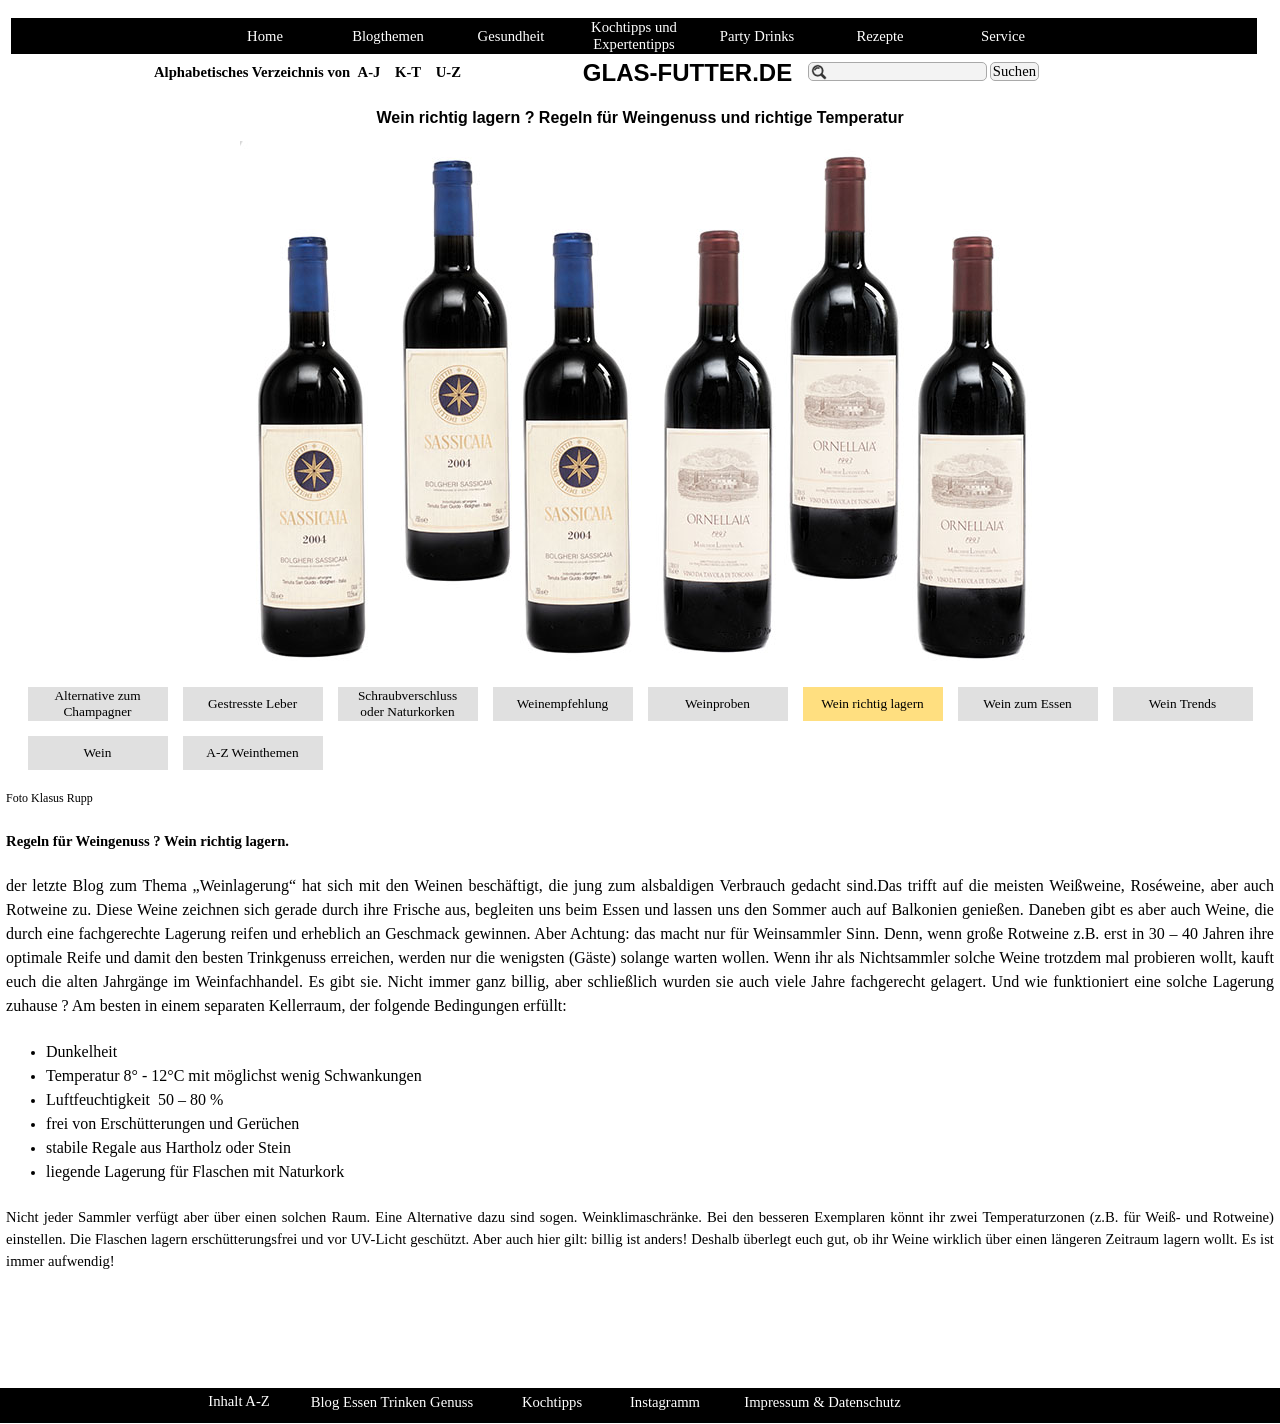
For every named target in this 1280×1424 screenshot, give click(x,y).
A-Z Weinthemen (252, 752)
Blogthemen (388, 36)
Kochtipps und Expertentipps (634, 35)
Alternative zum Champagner (97, 703)
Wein (98, 752)
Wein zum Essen (1027, 703)
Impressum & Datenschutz (822, 1402)
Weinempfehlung (562, 703)
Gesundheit (511, 36)
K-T (408, 72)
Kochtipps (552, 1402)
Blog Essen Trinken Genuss (392, 1402)
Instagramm (665, 1402)
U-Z (448, 72)
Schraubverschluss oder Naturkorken (407, 703)
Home (265, 36)
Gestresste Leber (252, 703)
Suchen (1014, 71)
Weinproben (717, 703)
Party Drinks (757, 36)
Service (1003, 36)
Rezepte (879, 36)
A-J (369, 72)
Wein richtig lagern (872, 703)
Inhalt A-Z (238, 1401)
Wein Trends (1182, 703)
